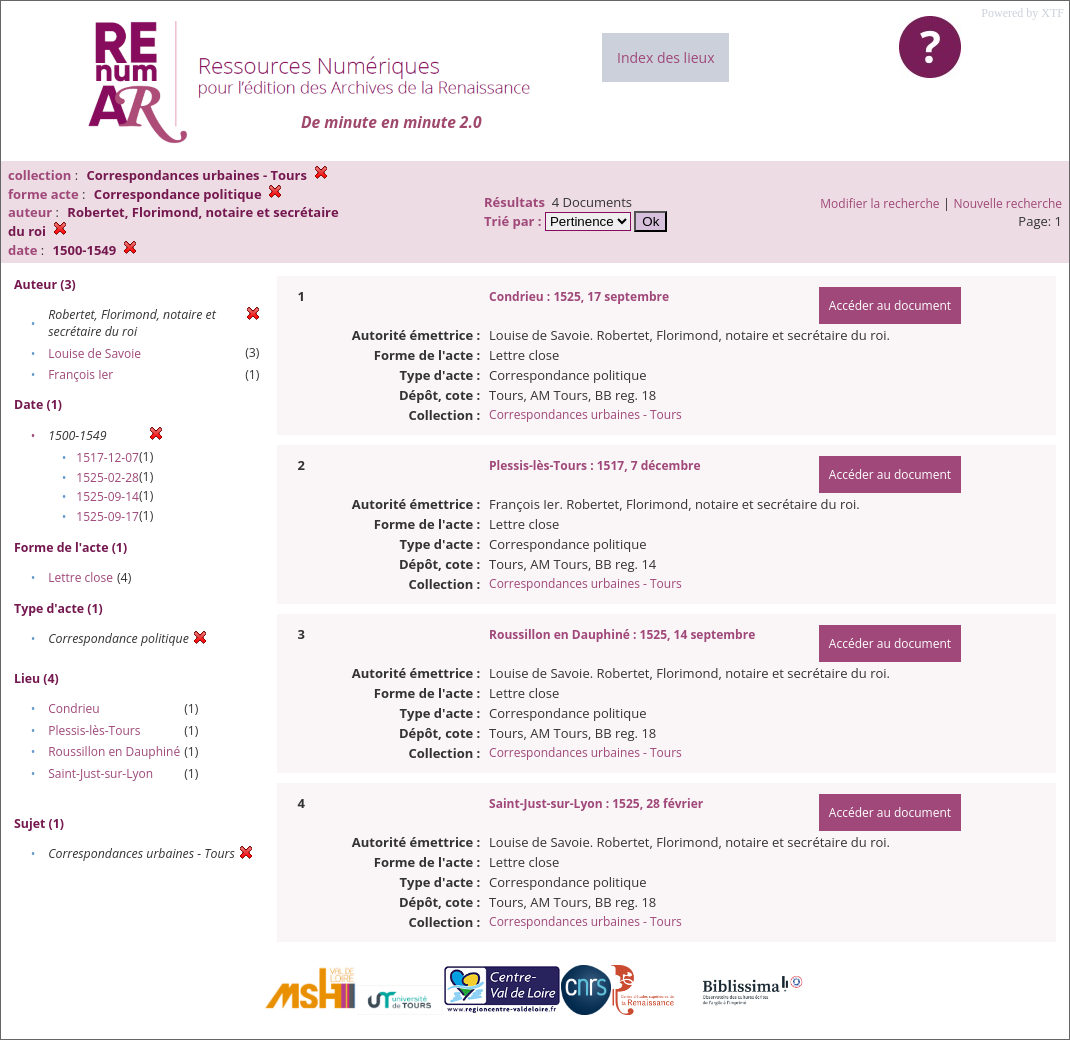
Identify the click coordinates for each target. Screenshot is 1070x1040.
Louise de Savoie (94, 353)
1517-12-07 (107, 457)
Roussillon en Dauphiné (114, 751)
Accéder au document (890, 305)
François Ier (80, 374)
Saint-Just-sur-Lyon (100, 773)
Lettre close (80, 577)
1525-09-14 (107, 496)
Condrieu (74, 708)
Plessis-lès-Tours (94, 730)
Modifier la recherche (879, 203)
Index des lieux (665, 57)
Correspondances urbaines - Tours (585, 414)
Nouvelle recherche (1008, 203)
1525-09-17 (107, 516)
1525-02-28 (107, 477)
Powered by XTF (1022, 13)
